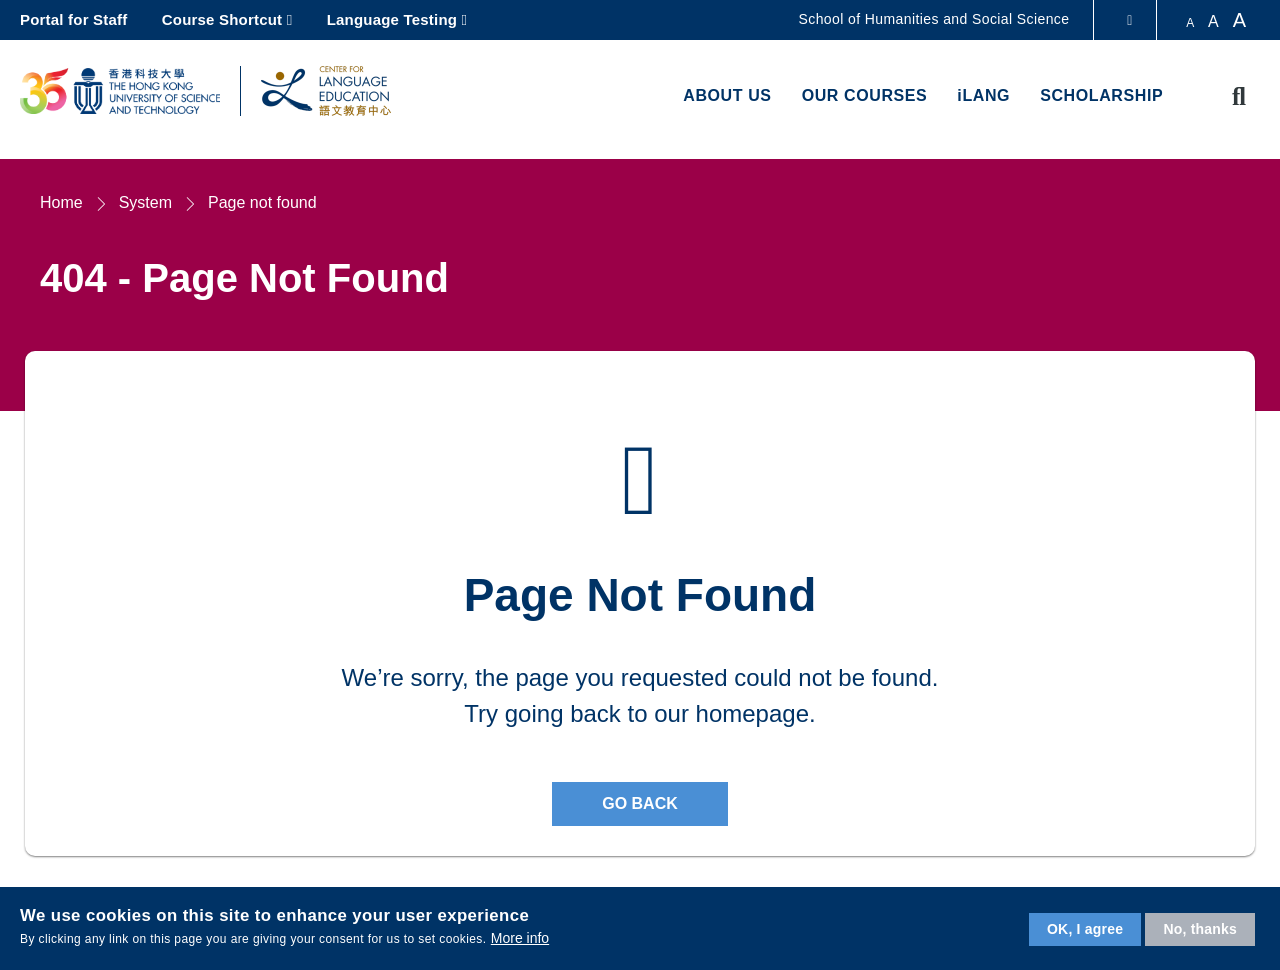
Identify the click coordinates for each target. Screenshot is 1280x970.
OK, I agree (1085, 929)
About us (727, 95)
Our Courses (865, 95)
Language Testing (392, 19)
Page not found (262, 202)
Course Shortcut (222, 19)
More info (520, 938)
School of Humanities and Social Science (934, 19)
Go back (640, 803)
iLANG (983, 95)
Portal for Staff (73, 19)
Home (61, 202)
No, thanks (1200, 929)
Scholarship (1101, 95)
